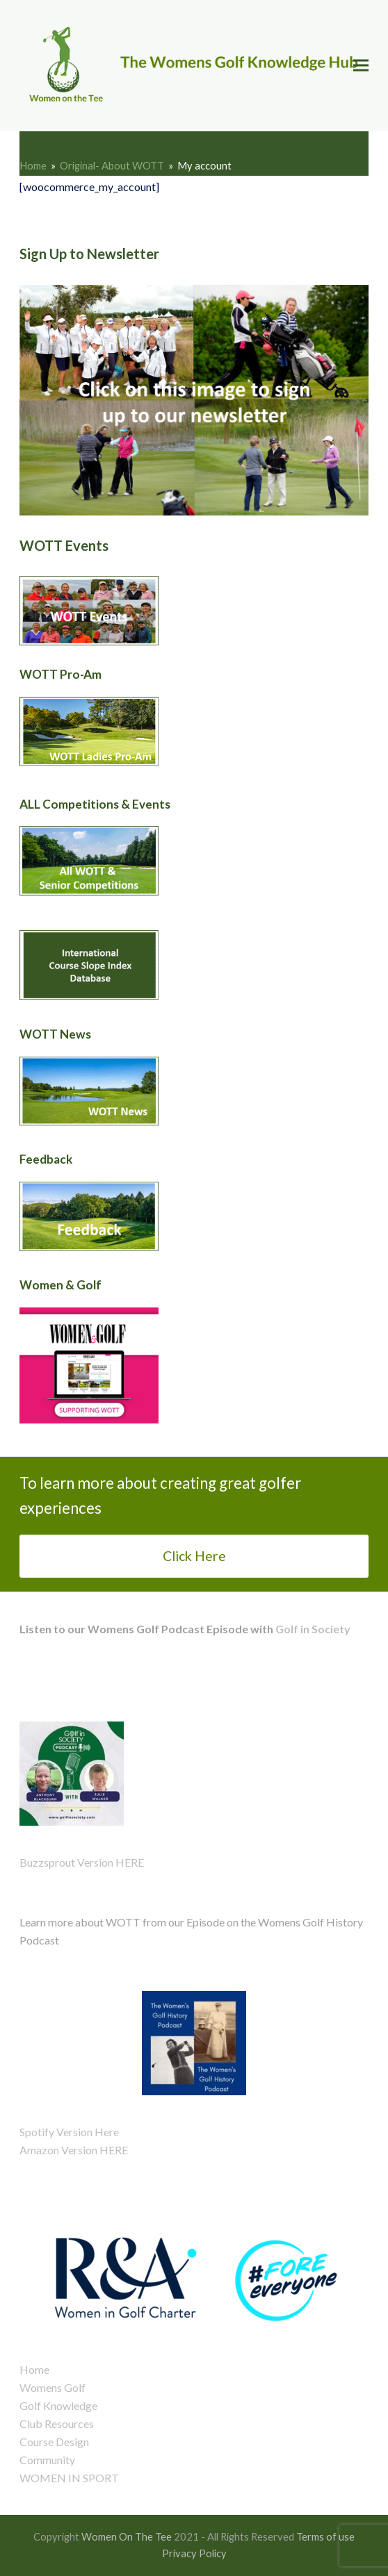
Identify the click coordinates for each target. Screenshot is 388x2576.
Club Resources (56, 2423)
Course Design (54, 2441)
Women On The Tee (126, 2536)
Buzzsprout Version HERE (81, 1862)
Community (47, 2459)
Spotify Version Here (69, 2131)
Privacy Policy (194, 2553)
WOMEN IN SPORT (69, 2477)
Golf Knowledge (58, 2405)
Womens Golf (52, 2387)
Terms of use (325, 2536)
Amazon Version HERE (73, 2149)
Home (34, 2369)
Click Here (194, 1556)
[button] (361, 66)
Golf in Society (311, 1628)
